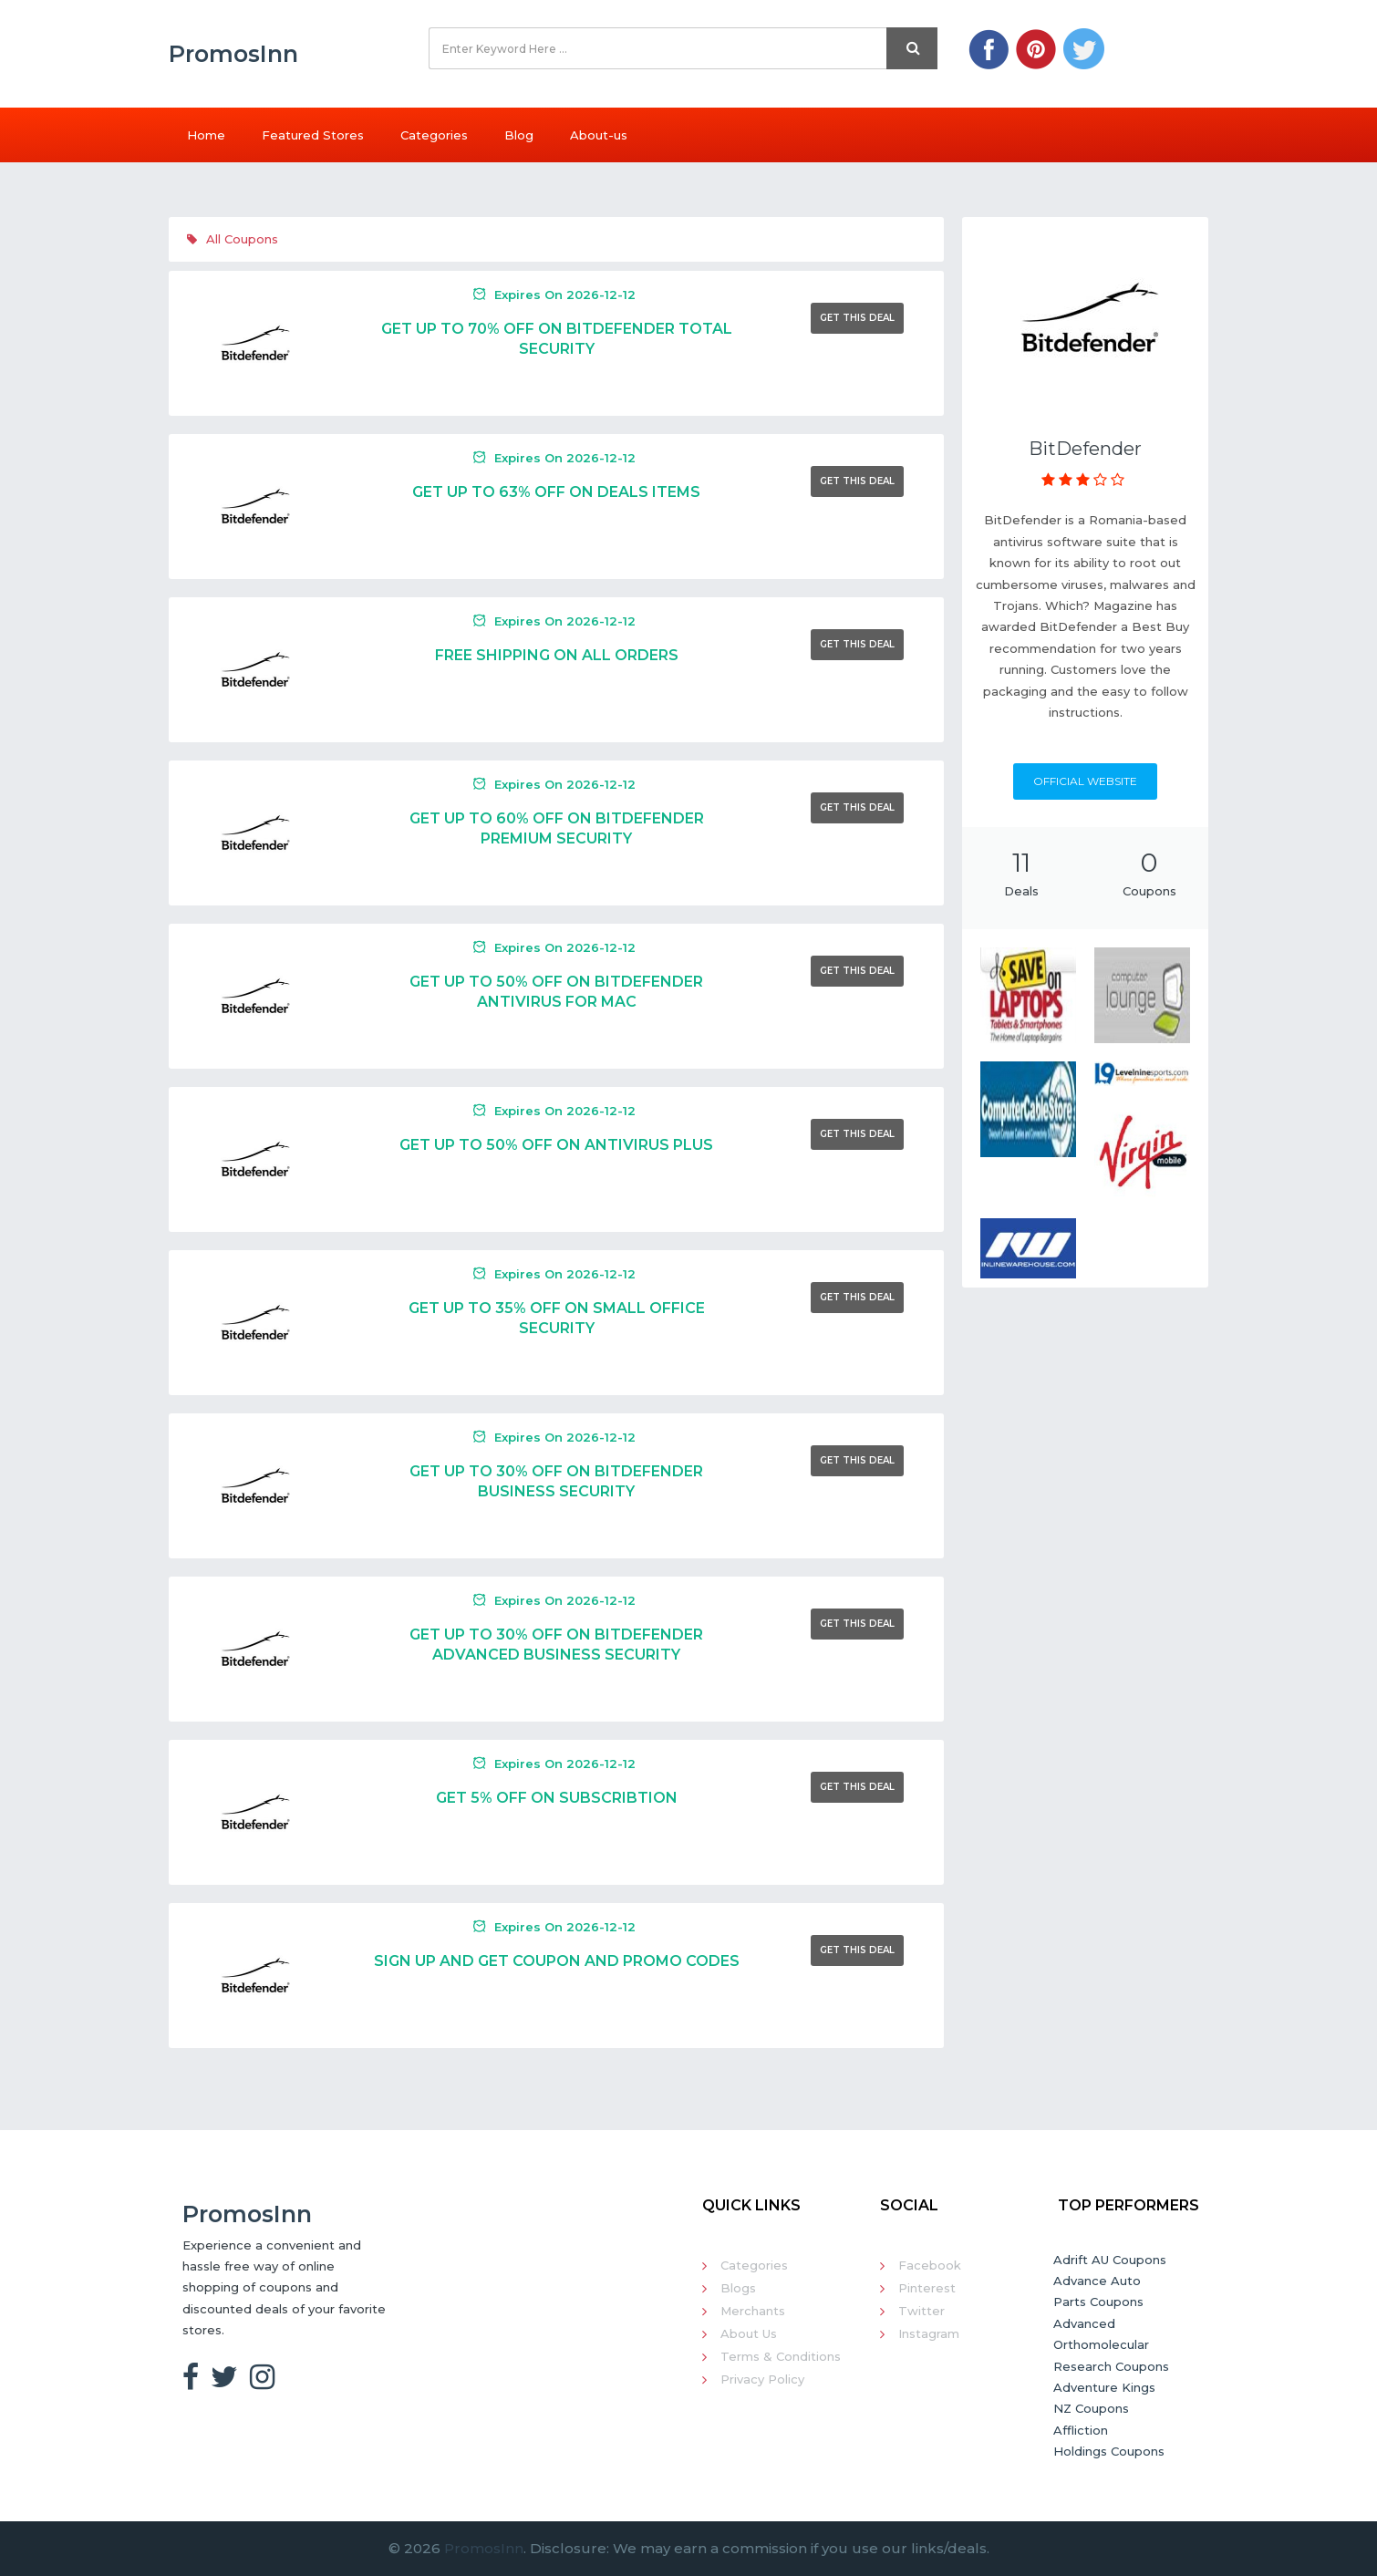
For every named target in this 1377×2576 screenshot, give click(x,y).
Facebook (929, 2265)
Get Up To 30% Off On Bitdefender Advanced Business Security (556, 1644)
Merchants (752, 2310)
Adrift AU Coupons (1109, 2259)
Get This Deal (857, 318)
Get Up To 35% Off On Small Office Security (557, 1318)
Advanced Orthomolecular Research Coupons (1111, 2345)
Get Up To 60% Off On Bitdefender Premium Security (556, 828)
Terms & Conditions (780, 2356)
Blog (518, 135)
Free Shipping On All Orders (556, 655)
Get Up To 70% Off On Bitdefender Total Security (556, 338)
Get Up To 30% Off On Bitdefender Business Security (556, 1481)
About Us (748, 2333)
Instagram (928, 2333)
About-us (598, 135)
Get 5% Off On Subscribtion (557, 1797)
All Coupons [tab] (232, 239)
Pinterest (927, 2288)
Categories (434, 135)
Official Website (1085, 781)
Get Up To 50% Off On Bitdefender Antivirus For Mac (556, 991)
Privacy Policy (762, 2379)
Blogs (738, 2288)
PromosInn (483, 2548)
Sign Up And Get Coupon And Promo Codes (557, 1961)
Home (206, 135)
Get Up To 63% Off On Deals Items (556, 492)
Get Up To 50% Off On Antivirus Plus (556, 1145)
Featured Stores (313, 135)
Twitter (921, 2310)
